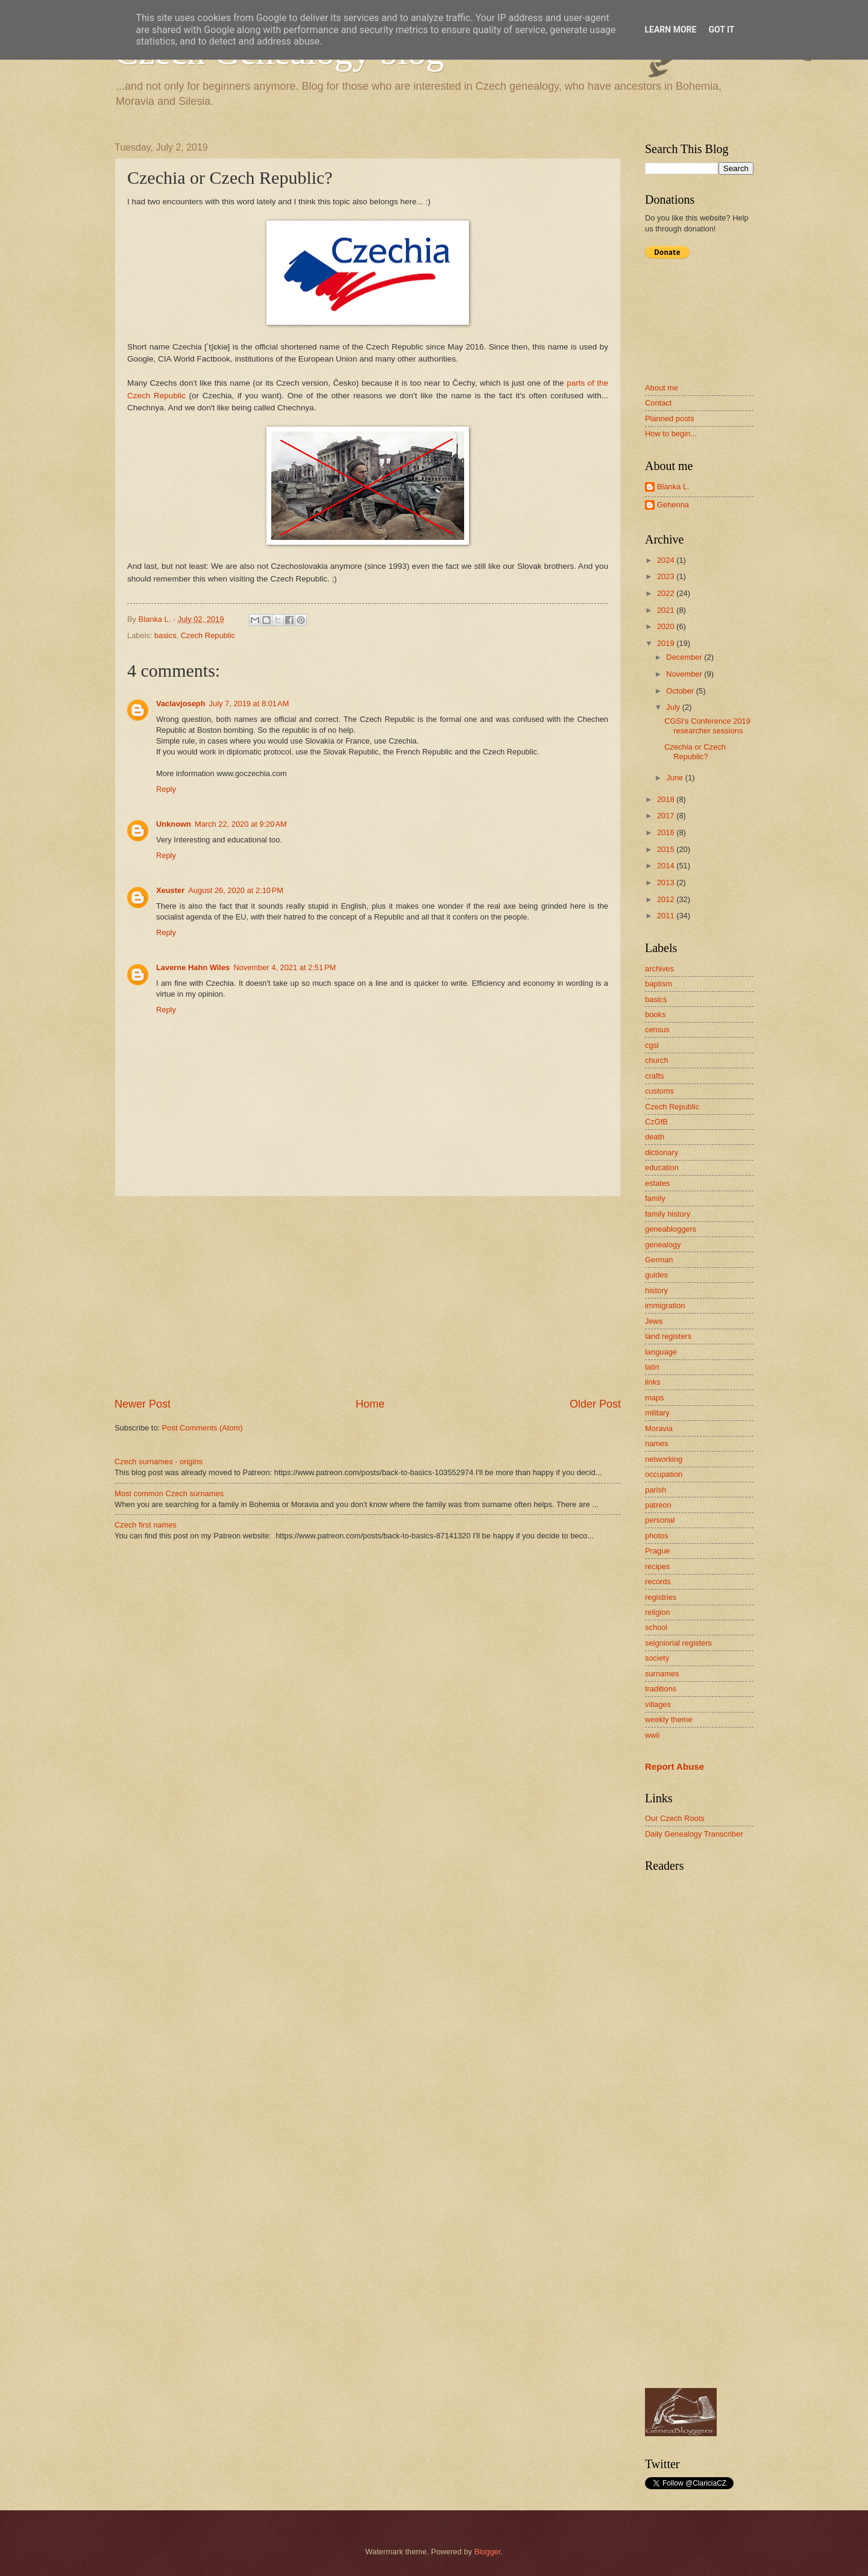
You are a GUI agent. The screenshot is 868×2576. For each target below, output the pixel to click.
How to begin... (671, 433)
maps (654, 1397)
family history (667, 1213)
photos (656, 1535)
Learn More (670, 29)
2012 (666, 899)
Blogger (487, 2551)
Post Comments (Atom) (202, 1427)
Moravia (659, 1428)
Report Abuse (674, 1766)
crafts (654, 1075)
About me (661, 387)
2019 (666, 643)
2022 (666, 593)
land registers (668, 1336)
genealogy (663, 1244)
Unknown (173, 824)
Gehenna (673, 504)
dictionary (661, 1152)
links (653, 1382)
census (657, 1029)
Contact (658, 402)
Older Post (595, 1404)
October (681, 690)
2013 (666, 882)
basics (165, 635)
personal (660, 1520)
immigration (665, 1305)
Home (370, 1404)
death (654, 1136)
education (662, 1167)
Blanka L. (673, 486)
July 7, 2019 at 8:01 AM (249, 703)
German (659, 1259)
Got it (721, 29)
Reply (166, 789)
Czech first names (146, 1524)
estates (657, 1183)
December (685, 657)
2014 (666, 865)
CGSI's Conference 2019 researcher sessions (707, 725)
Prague (657, 1550)
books (655, 1014)
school (656, 1627)
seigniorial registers (678, 1642)
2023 (666, 576)
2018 (666, 799)
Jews (653, 1321)
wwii (652, 1735)
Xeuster (170, 890)
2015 (666, 849)
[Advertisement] (368, 1296)
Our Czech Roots (675, 1818)
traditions (660, 1688)
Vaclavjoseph (181, 703)
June (675, 777)
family (655, 1198)
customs (659, 1090)
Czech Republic (208, 635)
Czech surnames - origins (159, 1461)
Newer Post (143, 1404)
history (656, 1290)
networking (663, 1459)
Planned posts (669, 418)
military (657, 1412)
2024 (666, 560)
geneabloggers (670, 1228)
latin (652, 1366)
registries (660, 1597)
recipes (657, 1566)
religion (657, 1612)
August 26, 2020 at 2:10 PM (235, 890)
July (674, 707)
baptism (658, 983)
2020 (666, 626)
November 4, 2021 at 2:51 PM (284, 967)
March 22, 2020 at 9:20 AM (241, 824)
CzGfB (656, 1121)
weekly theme (669, 1719)
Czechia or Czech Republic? (695, 751)
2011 (666, 915)
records (658, 1581)
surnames (662, 1673)
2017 (666, 815)
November (685, 673)
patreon (658, 1504)
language (661, 1351)
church (656, 1060)
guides (656, 1274)
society (657, 1657)
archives (659, 968)
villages (658, 1704)
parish (655, 1489)
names (656, 1443)
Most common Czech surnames (169, 1493)
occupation (663, 1474)
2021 (666, 610)
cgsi (652, 1045)
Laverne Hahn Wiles (193, 967)
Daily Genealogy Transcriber (694, 1833)
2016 (666, 832)
